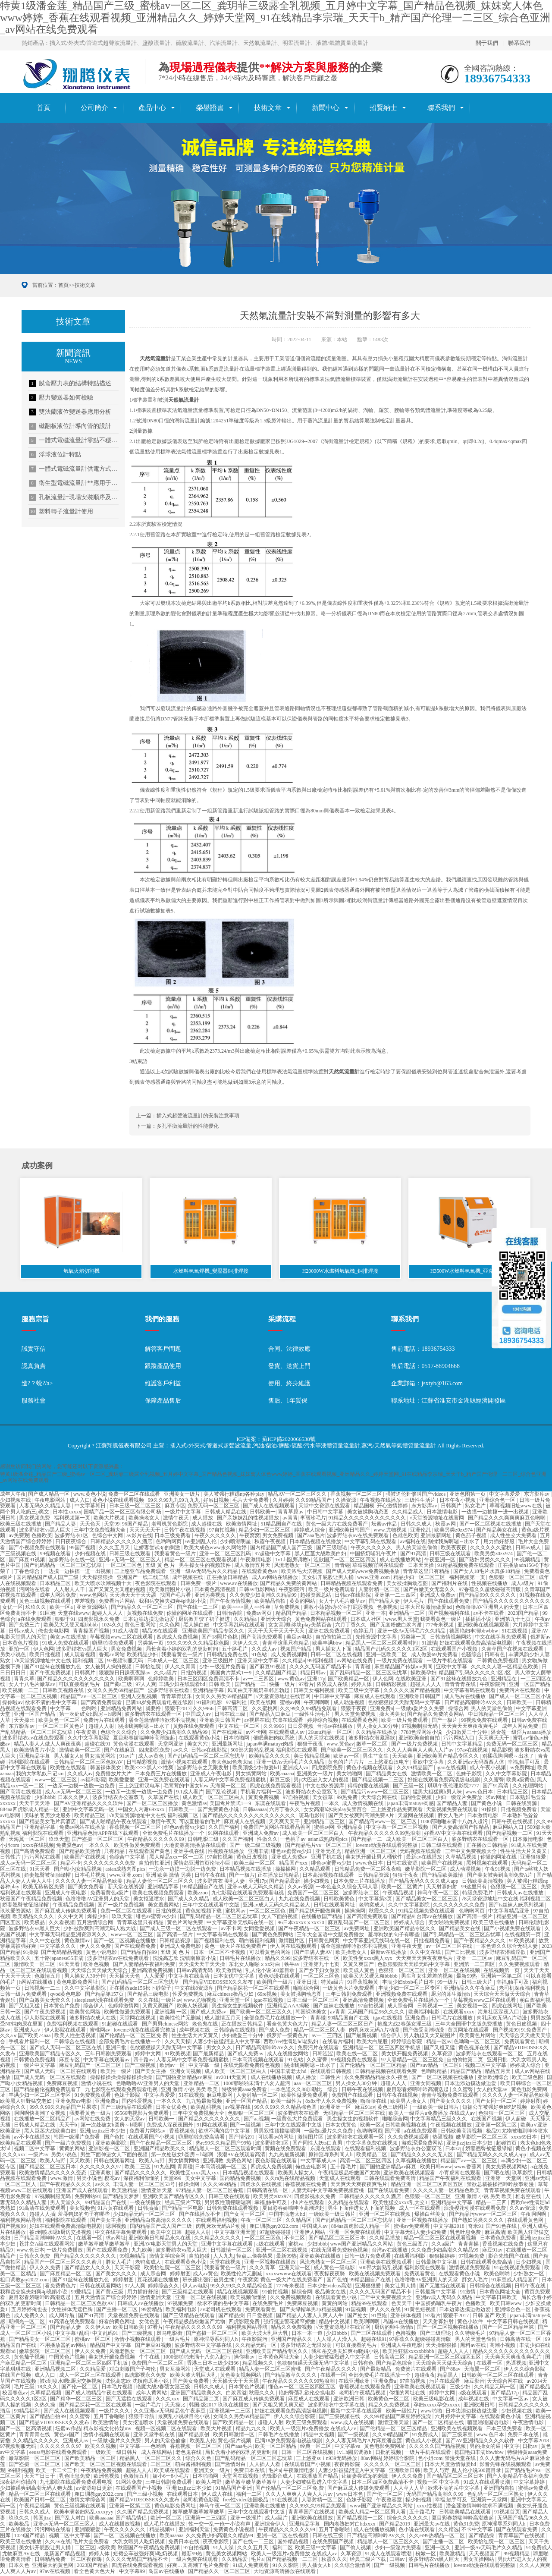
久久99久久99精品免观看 (309, 1709)
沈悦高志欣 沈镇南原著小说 (185, 1959)
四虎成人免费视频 (178, 1638)
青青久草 (24, 1679)
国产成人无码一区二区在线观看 (61, 2073)
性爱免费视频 (188, 1995)
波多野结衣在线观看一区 (154, 1715)
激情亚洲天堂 (157, 2192)
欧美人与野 (53, 2162)
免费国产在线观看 (353, 2096)
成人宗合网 (400, 2007)
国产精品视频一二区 (510, 1834)
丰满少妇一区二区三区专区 (410, 1989)
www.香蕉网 (468, 2168)
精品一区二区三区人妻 (320, 2031)
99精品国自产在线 (203, 1888)
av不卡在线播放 (32, 2138)
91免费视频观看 (93, 2096)
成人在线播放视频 (272, 2079)
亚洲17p (316, 1679)
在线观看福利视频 (366, 2150)
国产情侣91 (242, 2138)
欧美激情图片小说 (170, 1590)
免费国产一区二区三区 (313, 1894)
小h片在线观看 (308, 2203)
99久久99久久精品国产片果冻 (63, 2108)
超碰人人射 (102, 1727)
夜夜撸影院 (347, 2465)
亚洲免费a (381, 1709)
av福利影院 (93, 1781)
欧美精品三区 (90, 1817)
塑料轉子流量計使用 (61, 511)
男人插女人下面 (334, 1650)
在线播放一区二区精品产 (43, 2120)
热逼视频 (443, 2138)
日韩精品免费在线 (228, 1656)
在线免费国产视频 (333, 2543)
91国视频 (356, 2311)
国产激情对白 (231, 2465)
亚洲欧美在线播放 (320, 2257)
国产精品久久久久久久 (140, 2173)
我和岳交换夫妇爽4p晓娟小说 (173, 1602)
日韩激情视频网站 (451, 1638)
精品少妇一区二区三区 (265, 1531)
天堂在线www (74, 1614)
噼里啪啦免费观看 (113, 1644)
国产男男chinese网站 (166, 2025)
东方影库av (537, 1495)
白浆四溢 (236, 2394)
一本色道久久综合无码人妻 (347, 1888)
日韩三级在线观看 (130, 1554)
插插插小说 (478, 1620)
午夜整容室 (389, 2501)
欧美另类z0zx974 (454, 1531)
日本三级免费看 (173, 1537)
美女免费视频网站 (507, 2168)
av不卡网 (256, 1733)
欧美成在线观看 (172, 2471)
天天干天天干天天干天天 (277, 1632)
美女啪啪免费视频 (449, 1924)
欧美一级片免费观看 (332, 1590)
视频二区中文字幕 (486, 2066)
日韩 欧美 (220, 1686)
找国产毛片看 (176, 1596)
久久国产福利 (224, 1828)
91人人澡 (224, 2549)
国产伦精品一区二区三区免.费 (134, 2037)
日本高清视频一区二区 (221, 2168)
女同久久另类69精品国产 (116, 1692)
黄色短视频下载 (204, 1912)
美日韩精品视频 (312, 1757)
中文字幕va (348, 2447)
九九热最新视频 (204, 2102)
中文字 (512, 2447)
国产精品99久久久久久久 (488, 1596)
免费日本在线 (524, 2435)
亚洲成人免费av (438, 1596)
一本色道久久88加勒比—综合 (304, 2090)
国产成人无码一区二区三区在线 (66, 2049)
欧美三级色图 (528, 2079)
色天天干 (402, 2305)
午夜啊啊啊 (317, 1703)
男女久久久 (219, 2049)
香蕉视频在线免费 (306, 2186)
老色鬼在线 (205, 2025)
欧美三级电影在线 (434, 2400)
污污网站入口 (459, 1739)
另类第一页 (413, 1638)
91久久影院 (286, 2566)
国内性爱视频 (417, 1799)
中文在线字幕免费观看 (501, 1638)
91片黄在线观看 (116, 2209)
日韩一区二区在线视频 (337, 1656)
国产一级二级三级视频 (255, 1846)
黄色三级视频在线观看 (45, 1602)
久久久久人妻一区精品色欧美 (505, 1668)
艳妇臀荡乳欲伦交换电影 (308, 2394)
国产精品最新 (285, 1882)
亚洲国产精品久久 (292, 2340)
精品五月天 (498, 2073)
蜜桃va (296, 2245)
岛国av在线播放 (401, 2322)
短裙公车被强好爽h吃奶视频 (495, 2108)
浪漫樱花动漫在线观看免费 (475, 2209)
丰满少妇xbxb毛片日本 (408, 1983)
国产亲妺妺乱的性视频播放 (248, 1519)
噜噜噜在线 (374, 2102)
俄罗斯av (540, 1638)
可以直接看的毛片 (80, 1686)
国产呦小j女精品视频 (78, 1870)
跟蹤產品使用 (163, 1367)
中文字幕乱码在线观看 (371, 1543)
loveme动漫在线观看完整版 (387, 1846)
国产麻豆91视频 (27, 1560)
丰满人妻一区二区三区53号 (144, 2186)
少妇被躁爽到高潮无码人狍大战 (100, 1930)
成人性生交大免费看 (514, 1537)
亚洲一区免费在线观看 (164, 1781)
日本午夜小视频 (458, 1501)
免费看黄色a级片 (110, 1894)
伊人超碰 (516, 2120)
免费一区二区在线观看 (134, 1495)
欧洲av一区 (346, 1757)
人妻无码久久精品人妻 (45, 1507)
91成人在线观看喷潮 (487, 2483)
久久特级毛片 (471, 2334)
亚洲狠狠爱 (533, 1858)
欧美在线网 (263, 1703)
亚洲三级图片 (218, 1662)
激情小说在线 (97, 2084)
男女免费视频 (278, 1537)
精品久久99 (278, 1959)
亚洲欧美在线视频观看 (484, 1626)
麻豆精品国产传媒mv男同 (404, 1668)
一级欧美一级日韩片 (436, 2108)
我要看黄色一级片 (175, 1554)
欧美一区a (62, 1608)
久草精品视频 (461, 1858)
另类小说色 (13, 1656)
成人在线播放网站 (401, 1560)
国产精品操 (231, 2316)
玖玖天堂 (59, 1840)
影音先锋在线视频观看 (506, 2465)
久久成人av (264, 1650)
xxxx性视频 (430, 2507)
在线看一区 (90, 2239)
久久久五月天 (115, 1549)
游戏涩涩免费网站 (422, 2144)
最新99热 (467, 1977)
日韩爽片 (452, 1507)
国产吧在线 (497, 2173)
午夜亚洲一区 (440, 1560)
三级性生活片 (421, 1501)
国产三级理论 (332, 1549)
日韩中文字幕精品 (462, 1745)
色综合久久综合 (119, 1733)
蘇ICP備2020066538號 (289, 1440)
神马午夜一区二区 (438, 1894)
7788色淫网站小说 (422, 1733)
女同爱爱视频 (260, 1930)
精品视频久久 (258, 2364)
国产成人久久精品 (189, 1900)
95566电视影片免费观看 (142, 2114)
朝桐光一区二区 (27, 2322)
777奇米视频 (440, 1626)
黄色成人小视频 (424, 2441)
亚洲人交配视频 (139, 1698)
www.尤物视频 (390, 1531)
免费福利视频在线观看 (73, 2025)
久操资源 (347, 1501)
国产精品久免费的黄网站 (289, 1584)
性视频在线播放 (490, 1584)
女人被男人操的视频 (109, 1668)
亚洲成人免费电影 (181, 1947)
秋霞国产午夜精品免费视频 (31, 1900)
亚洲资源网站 (92, 1608)
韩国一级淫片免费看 (77, 2138)
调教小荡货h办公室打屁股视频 (339, 1608)
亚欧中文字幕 (452, 1668)
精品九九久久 (251, 2430)
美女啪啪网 (350, 1775)
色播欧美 (41, 1537)
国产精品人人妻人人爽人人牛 (310, 2316)
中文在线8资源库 (325, 1787)
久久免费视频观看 (520, 1965)
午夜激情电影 (256, 1560)
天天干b (68, 2126)
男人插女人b (68, 1757)
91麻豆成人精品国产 (515, 2281)
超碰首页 (507, 2144)
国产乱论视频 (222, 1793)
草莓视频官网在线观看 (378, 1566)
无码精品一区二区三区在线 (354, 2114)
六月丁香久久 (351, 1626)
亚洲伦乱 (421, 1531)
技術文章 (268, 107)
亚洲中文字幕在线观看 (227, 2245)
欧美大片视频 (110, 1519)
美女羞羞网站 (164, 1906)
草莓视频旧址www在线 (516, 1507)
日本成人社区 (366, 1620)
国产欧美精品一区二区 (90, 2459)
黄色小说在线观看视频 (118, 1501)
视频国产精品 (296, 1650)
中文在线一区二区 (239, 1727)
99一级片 (448, 1983)
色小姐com (430, 2459)
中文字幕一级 (204, 2066)
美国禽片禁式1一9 (231, 1673)
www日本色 (350, 2495)
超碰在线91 (97, 1745)
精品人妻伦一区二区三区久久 (160, 1882)
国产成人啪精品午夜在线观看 (114, 1822)
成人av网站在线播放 (275, 1579)
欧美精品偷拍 (270, 1602)
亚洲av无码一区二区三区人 (130, 1560)
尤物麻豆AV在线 (21, 2554)
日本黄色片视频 (21, 1644)
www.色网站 (93, 1596)
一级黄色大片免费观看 (349, 1989)
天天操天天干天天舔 (133, 1596)
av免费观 (19, 1537)
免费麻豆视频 (63, 2084)
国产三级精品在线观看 (127, 2108)
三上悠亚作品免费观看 (140, 1573)
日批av (530, 2447)
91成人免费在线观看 (66, 1644)
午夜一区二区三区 (262, 2221)
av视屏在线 (257, 1721)
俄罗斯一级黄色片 (288, 2037)
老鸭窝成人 (372, 1906)
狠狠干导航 (142, 2418)
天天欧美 (403, 1757)
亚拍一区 (20, 1650)
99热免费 (348, 1799)
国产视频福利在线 (449, 1614)
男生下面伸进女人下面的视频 (114, 2156)
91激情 (429, 1644)
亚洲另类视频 (210, 1596)
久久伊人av (97, 2328)
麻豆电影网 (220, 2096)
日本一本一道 (308, 2334)
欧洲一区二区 (167, 2519)
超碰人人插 (42, 2215)
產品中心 (152, 107)
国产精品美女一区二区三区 (427, 1900)
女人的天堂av (492, 2090)
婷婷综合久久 (164, 2286)
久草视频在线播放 (416, 2162)
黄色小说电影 (102, 1953)
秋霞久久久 (382, 1912)
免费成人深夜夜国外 (170, 2126)
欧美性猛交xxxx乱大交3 (401, 2203)
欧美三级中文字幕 (359, 1692)
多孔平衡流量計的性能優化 (188, 1126)
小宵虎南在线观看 (460, 2173)
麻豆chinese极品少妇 (231, 1995)
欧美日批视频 (45, 1656)
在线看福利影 (410, 2257)
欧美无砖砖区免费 (44, 1888)
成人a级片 (523, 1584)
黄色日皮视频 (252, 1858)
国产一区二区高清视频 (26, 2430)
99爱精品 (82, 2293)
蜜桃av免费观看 (412, 2227)
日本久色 (19, 2566)
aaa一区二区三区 (313, 2084)
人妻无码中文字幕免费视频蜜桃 (230, 1781)
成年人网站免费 (58, 1596)
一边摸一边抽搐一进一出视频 (495, 1513)
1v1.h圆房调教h (293, 1560)
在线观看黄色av (260, 1573)
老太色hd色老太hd (232, 1763)
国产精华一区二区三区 (76, 2400)
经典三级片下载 (183, 2203)
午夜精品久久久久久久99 (156, 1840)
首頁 (43, 107)
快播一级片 (282, 1686)
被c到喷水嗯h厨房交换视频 (60, 2233)
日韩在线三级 (230, 1715)
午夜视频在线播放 (381, 1501)
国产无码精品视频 (62, 1953)
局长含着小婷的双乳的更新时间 (183, 1650)
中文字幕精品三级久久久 (439, 2120)
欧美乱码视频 (207, 2108)
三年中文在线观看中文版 (211, 1906)
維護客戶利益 (163, 1384)
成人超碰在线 (207, 1525)
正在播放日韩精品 (228, 1579)
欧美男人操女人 (409, 2102)
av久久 (180, 1751)
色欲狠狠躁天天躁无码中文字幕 (405, 1703)
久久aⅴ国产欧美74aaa (26, 2037)
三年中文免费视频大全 (100, 1531)
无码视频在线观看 (421, 1852)
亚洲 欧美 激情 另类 (169, 1876)
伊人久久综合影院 (525, 2370)
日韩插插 (149, 2209)
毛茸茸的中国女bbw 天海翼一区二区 (205, 1787)
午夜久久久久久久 (215, 1537)
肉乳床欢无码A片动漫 (502, 2019)
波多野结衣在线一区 (73, 1560)
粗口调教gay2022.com (275, 2227)
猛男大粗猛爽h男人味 (438, 1793)
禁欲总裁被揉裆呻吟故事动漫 (501, 2186)
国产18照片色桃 (220, 1638)
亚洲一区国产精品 (529, 1686)
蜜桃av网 (290, 1703)
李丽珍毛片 (313, 1519)
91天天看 (40, 1870)
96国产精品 (135, 1525)
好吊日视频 (216, 1501)
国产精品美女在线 (497, 1531)
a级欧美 (106, 2549)
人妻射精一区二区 (379, 1590)
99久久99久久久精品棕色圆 (198, 1644)
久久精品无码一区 (256, 2346)
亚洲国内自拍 (499, 2489)
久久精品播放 (385, 2239)
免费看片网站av (147, 2132)
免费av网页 (259, 1614)
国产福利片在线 (450, 1584)
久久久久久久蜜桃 (491, 1549)
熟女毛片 (476, 1507)
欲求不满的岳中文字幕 (51, 1703)
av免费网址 (522, 1769)
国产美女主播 (151, 2073)
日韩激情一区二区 (231, 2251)
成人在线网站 (157, 2453)
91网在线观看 (224, 1834)
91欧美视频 (522, 1941)
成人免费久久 (30, 2316)
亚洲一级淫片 (246, 2519)
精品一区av (439, 2043)
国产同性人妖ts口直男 (318, 2144)
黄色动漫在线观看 (134, 1745)
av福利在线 (413, 1543)
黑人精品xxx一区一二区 (177, 1858)
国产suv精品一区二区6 (436, 2066)
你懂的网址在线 (499, 1858)
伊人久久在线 (386, 2311)
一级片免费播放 (65, 2251)
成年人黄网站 (152, 2394)
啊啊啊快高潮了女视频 (40, 2114)
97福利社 (237, 1703)
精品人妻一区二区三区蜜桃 (270, 2370)
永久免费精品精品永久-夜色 (376, 2079)
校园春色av (15, 2394)
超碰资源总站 (316, 1596)
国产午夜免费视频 (50, 1673)
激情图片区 (292, 1941)
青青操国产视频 (91, 1632)
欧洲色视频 (96, 1965)
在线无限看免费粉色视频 (252, 2066)
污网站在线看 (35, 1590)
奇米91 (475, 2227)
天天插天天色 (125, 1977)
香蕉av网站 (111, 1656)
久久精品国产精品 (276, 1673)
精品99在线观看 (160, 1632)
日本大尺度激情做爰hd (426, 1608)
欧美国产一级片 (275, 1983)
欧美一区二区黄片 (402, 1888)
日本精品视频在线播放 (315, 1543)
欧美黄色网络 (85, 2013)
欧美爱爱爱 (122, 1781)
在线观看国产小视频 (455, 1650)
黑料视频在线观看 (487, 1864)
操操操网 (286, 1870)
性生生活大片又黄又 (524, 1852)
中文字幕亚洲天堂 (235, 2233)
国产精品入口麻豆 (270, 1715)
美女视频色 (82, 2209)
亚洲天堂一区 (235, 2001)
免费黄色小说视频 (234, 2531)
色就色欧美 (405, 1537)
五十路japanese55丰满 (59, 1959)
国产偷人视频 (356, 2549)
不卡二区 (295, 2239)
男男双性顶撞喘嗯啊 (277, 2132)
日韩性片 (11, 1858)
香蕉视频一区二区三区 (356, 1495)
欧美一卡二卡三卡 (57, 2471)
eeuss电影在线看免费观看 (58, 2453)
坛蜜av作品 (384, 1525)
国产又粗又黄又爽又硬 (278, 2406)
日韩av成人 (528, 1549)
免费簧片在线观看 (416, 2370)
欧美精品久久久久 (270, 1757)
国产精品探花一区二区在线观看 (254, 1989)
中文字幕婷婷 (530, 2483)
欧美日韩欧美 (129, 2328)
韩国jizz (42, 2519)
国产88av (450, 2370)
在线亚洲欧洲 (355, 2382)
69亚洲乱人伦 (201, 1543)
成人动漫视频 (349, 1703)
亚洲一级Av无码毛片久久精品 (204, 1573)
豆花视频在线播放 (158, 2281)
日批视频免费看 (519, 1811)
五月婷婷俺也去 (30, 2311)
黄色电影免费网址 (77, 1983)
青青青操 (469, 2245)
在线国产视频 (487, 2120)
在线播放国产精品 (322, 1918)
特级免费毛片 (478, 1894)
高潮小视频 (503, 2346)
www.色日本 (479, 1793)
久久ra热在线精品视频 (291, 2180)
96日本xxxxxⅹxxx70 (302, 1924)
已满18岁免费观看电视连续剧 (159, 1703)
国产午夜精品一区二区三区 (310, 1930)
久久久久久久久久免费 (109, 1864)
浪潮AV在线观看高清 (242, 2156)
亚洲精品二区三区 (325, 1822)
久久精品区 (299, 2221)
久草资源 (443, 2054)
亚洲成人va (295, 1769)
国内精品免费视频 (241, 2180)
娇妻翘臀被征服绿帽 (48, 1876)
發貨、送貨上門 (289, 1367)
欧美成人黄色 (359, 1971)
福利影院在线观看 (30, 1763)
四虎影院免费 (155, 1751)
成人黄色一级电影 (335, 2269)
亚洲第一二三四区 (395, 1596)
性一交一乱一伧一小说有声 (220, 2525)
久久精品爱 (93, 2370)
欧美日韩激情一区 (234, 2435)
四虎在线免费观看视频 (276, 1787)
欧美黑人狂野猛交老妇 (26, 2102)
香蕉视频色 (182, 2132)
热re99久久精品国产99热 (224, 2144)
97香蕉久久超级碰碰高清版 (490, 1590)
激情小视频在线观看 (185, 1763)
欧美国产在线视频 (85, 1858)
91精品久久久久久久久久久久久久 (367, 1519)
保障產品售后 (163, 1402)
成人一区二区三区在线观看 (90, 2376)
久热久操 (45, 2406)
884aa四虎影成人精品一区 (30, 1811)
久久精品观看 (315, 1870)
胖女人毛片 (451, 1817)
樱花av (112, 2180)
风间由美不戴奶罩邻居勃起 (259, 1692)
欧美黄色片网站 (478, 2037)
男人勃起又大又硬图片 (430, 2037)
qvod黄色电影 (66, 1995)
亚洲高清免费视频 (153, 1971)
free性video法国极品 (246, 2501)
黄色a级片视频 (235, 2441)
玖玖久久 (36, 1608)
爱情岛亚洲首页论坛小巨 (202, 1864)
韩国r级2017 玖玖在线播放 (219, 2406)
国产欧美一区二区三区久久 (352, 1751)
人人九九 (223, 2257)
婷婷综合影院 (407, 2043)
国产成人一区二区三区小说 (520, 1698)
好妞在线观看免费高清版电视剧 (476, 1644)
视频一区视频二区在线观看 (166, 2430)
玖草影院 (523, 2173)
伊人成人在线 (217, 2495)
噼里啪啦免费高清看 (202, 2138)
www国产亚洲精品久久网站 (362, 2245)
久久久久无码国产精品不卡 (321, 1668)
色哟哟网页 (169, 1543)
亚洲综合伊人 (270, 2525)
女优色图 (150, 2322)
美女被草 (323, 1799)
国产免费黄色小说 (219, 1811)
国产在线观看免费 (449, 1602)
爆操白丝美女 (430, 2215)
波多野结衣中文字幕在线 (204, 2346)
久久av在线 (57, 2543)
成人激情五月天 (253, 1566)
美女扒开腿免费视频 (405, 2054)
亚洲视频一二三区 (230, 2412)
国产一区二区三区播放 (152, 1805)
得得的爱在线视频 (369, 1787)
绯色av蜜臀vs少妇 (185, 1828)
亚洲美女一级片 (182, 1495)
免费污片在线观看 (520, 1692)
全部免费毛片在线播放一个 (174, 1834)
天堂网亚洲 (171, 1745)
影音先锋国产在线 (509, 2257)
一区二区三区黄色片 (62, 1727)
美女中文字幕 (201, 2180)
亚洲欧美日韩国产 (350, 1531)
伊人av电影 (195, 2286)
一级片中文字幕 (183, 1513)
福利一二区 (249, 2495)
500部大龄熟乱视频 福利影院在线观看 (275, 1751)
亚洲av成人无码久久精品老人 (277, 1906)
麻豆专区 (175, 1507)
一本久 (331, 1805)
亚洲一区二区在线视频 (454, 1971)
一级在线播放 (146, 2203)
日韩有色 (495, 1656)
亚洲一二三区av (474, 1959)
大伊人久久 (246, 1644)
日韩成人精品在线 (226, 1513)
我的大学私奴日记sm (40, 1775)
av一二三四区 (259, 1679)
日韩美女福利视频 (314, 1692)
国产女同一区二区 (496, 2102)
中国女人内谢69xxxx (142, 1811)
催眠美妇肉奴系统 (274, 1739)
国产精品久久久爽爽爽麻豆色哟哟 (507, 1519)
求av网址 (496, 1799)
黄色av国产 (67, 2435)
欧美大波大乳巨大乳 (265, 2334)
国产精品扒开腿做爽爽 (315, 1912)
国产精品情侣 (132, 2519)
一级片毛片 (177, 2340)
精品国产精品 (292, 1614)
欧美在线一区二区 (357, 2054)
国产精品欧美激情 (80, 1852)
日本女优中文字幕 (234, 1977)
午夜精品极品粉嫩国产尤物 (349, 2173)
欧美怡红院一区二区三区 (173, 2269)
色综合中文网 (108, 1537)
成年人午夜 (13, 1495)
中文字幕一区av (511, 2400)
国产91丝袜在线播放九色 (53, 1668)
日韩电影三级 (204, 1840)
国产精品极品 (534, 2388)
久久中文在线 (45, 1941)
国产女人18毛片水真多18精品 (487, 1573)
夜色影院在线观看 (156, 1584)
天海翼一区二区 (27, 1840)
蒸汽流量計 (320, 421)
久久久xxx (13, 2156)
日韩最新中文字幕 (437, 2263)
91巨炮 (47, 1614)
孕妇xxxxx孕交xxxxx (437, 2406)
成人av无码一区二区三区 (74, 1793)
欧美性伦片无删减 (181, 2019)
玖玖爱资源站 (16, 1912)
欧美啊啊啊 (131, 1679)
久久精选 (448, 2531)
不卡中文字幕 (477, 2531)
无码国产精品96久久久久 (377, 2013)
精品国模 (364, 1507)
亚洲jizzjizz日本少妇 (103, 2132)
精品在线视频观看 (238, 2293)
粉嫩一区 (426, 2554)
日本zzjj (454, 2150)
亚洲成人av (76, 2441)
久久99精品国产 (314, 1501)
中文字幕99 (132, 2573)
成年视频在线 (188, 1579)
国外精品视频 (293, 2543)
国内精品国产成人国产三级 (282, 1549)
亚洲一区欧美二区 (387, 1656)
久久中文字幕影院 (89, 1739)
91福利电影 (209, 1703)
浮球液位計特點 (55, 454)
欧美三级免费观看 (307, 2424)
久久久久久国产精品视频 (412, 1692)
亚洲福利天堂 (195, 2531)
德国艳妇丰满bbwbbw (474, 1632)
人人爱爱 (155, 1977)
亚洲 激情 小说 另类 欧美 (190, 2090)
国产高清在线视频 (21, 1793)
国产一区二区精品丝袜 (508, 2328)
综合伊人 (94, 2007)
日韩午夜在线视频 (185, 1531)
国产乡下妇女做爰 (319, 1971)
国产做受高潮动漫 (424, 2031)
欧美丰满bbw (327, 1644)
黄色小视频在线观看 (370, 1769)
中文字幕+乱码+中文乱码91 (87, 2334)
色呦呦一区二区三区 (478, 2043)
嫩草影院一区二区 (426, 1870)
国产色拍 (115, 2138)
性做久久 (267, 1840)
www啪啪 (431, 2412)
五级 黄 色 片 (160, 1566)
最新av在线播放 (424, 1858)
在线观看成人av (287, 1733)
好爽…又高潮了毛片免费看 (198, 2566)
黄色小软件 (470, 2322)
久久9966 (204, 1709)
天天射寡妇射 (442, 1888)
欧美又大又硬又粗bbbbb (71, 1626)
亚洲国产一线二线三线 (143, 1579)
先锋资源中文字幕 (376, 1638)
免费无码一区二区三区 (214, 1507)
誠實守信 (34, 1350)
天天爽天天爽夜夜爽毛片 (471, 1727)
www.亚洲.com (374, 1579)
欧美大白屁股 (373, 2043)
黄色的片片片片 (346, 1763)
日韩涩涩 (323, 2054)
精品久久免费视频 (292, 2328)
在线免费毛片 (268, 2305)
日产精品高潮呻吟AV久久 (474, 1703)
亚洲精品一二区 (407, 1614)
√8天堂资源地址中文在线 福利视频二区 (59, 1662)
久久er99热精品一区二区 (437, 2537)
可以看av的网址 (276, 2138)
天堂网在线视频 (416, 1817)
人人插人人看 (265, 2465)
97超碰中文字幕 (273, 1554)
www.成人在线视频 (353, 2424)
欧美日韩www (436, 2168)
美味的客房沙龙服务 (48, 1817)
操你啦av (12, 1703)
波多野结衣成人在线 (93, 2019)
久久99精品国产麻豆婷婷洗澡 (398, 2418)
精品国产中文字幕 (111, 2346)
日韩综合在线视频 (235, 2031)
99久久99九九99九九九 (174, 1501)
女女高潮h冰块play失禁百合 (300, 1626)
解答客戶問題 (163, 1350)
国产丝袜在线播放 (334, 2007)
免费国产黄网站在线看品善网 (277, 1828)
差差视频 (86, 1602)
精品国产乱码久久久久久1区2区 (392, 1650)
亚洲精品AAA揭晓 (288, 2007)
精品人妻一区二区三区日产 (343, 2025)
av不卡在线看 (489, 1614)
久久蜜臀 (493, 1781)
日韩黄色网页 (324, 1941)
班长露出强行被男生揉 (208, 2281)
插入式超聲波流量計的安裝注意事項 (198, 1116)
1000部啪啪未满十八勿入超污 (454, 1822)
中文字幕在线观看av (107, 2060)
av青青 (290, 1519)
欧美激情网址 (242, 1525)
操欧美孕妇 (423, 1673)
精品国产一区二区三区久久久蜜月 (63, 2263)
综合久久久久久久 (408, 2519)
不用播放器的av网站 (63, 2346)
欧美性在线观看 (69, 1769)
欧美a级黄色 (520, 1781)
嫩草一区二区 (372, 1745)
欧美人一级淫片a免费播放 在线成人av (432, 2114)
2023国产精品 (524, 1614)
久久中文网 (71, 1918)
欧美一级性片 (287, 2102)
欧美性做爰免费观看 (138, 1846)
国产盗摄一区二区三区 (98, 1840)
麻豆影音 (474, 2382)
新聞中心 (325, 107)
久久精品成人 (408, 1513)
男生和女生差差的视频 (427, 1977)
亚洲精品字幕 (209, 1692)
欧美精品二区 (372, 2156)
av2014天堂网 (232, 2079)
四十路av (143, 2060)
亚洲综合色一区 (498, 1501)
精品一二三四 (492, 2203)
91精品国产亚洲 (234, 2489)
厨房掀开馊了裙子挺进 (204, 1620)
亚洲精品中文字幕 (452, 2203)
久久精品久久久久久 (218, 2239)
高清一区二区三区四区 (366, 2162)
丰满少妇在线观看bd (183, 1686)
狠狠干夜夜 (354, 1709)
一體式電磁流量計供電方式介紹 (74, 469)
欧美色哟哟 (497, 2275)
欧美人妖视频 (193, 2007)
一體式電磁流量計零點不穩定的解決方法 (74, 440)
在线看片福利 (338, 2043)
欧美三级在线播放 (21, 1525)
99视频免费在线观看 (485, 1721)
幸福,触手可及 (524, 1763)
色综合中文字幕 (128, 1858)
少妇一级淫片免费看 (223, 1668)
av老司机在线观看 (221, 2311)
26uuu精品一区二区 (331, 1733)
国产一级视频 (246, 2126)
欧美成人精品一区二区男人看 (373, 2513)
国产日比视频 (461, 1953)
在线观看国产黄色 (150, 1852)
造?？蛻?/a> (37, 1384)
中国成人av (198, 1715)
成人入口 (79, 1501)
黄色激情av (194, 1805)
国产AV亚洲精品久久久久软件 (89, 1805)
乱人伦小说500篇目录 (270, 1971)
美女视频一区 (473, 2007)
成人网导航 (62, 2316)
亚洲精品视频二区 (55, 2370)
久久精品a (246, 1620)
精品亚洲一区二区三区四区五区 (427, 2186)
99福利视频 (321, 1662)
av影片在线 (139, 1537)
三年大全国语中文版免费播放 (331, 1935)
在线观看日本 (183, 2495)
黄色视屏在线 (474, 2049)
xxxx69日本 (524, 2138)
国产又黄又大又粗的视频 (117, 1590)
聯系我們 (519, 43)
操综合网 (458, 1709)
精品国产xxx (294, 1864)
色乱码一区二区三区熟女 (496, 2495)
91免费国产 (534, 2031)
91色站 (259, 1656)
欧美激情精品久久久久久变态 (53, 2173)
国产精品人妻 (61, 1525)
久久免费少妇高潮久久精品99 (263, 1596)
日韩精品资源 (374, 1876)
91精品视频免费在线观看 (466, 1566)
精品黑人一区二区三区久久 (151, 2459)
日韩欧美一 (263, 1513)
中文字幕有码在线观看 (470, 1692)
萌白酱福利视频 (257, 1941)
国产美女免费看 (86, 1888)
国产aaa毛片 (311, 1537)
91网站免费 (129, 2483)
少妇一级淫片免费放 (459, 1799)
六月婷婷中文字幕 (456, 2418)
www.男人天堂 (401, 1620)
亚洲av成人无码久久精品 (256, 1888)
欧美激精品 (125, 2192)
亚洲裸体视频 (406, 2316)
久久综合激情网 (353, 2566)
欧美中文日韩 (167, 2233)
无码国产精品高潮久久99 (435, 2495)
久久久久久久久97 (101, 2168)
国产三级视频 (141, 2066)
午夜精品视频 (399, 1894)
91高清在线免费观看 (43, 2209)
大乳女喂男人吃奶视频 (139, 2543)
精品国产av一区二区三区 (89, 1698)
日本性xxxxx (67, 1513)
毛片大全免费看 (251, 1501)
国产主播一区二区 (117, 2311)
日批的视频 (194, 1673)
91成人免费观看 (251, 2566)
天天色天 (91, 1525)
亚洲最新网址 (436, 1537)
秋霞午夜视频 (270, 1543)
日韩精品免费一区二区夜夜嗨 (368, 1870)
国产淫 (393, 2132)
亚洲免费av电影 (73, 2102)
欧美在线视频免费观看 (158, 1894)
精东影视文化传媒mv (107, 2430)
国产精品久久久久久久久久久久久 (511, 1602)
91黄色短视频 (421, 2311)
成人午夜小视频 (488, 1769)
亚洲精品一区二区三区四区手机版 (382, 2049)
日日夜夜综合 (71, 1543)
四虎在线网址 (508, 2007)
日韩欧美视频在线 (63, 1692)
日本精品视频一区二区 (336, 1614)
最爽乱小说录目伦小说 (184, 2418)
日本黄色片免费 (62, 2007)
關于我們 (487, 43)
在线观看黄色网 (360, 1721)
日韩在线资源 (522, 1805)
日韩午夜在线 (210, 1876)
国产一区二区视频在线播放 (491, 1525)
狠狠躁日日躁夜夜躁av (125, 1673)
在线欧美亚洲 (411, 1679)
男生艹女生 (376, 1757)
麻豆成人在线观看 (375, 1698)
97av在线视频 (473, 1751)
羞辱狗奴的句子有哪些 (394, 1935)
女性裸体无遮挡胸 (72, 2311)
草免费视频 (287, 1608)
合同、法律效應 (289, 1350)
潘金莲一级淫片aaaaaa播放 (521, 1733)
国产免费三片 (25, 1626)
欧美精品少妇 (143, 1656)
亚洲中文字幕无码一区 (89, 1811)
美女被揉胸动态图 (368, 1513)
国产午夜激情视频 (231, 1602)
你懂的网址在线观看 (190, 1614)
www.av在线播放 (239, 1584)
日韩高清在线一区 (268, 2192)
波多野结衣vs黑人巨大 (45, 1531)
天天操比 (25, 1721)
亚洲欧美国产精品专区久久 (213, 1632)
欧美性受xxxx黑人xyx (368, 1959)
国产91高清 (413, 1554)
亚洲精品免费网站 (121, 1709)
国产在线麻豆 (227, 1733)
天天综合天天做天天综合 (100, 1971)
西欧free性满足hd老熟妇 (291, 2043)
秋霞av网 (446, 1525)
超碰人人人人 (108, 1614)
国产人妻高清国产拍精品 (461, 1828)
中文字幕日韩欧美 (497, 2299)
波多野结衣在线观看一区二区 (490, 2054)
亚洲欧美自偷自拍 (419, 1739)
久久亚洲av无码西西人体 (476, 1763)
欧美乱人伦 (203, 2441)
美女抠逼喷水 (149, 1900)
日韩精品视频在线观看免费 (352, 1584)
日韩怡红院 (148, 1668)
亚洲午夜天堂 (407, 1947)
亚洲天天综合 (276, 1620)
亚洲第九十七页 (513, 1620)
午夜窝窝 (249, 1537)
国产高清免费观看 (262, 1638)
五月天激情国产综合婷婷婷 (106, 2299)
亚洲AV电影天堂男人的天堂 (166, 2245)
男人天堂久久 (66, 2203)
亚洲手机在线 (189, 1852)
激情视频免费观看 (470, 2269)
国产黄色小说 (487, 1805)
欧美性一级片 (116, 2073)
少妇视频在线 (16, 1501)
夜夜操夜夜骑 (330, 2275)
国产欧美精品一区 (349, 1679)
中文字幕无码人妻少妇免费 (416, 2233)
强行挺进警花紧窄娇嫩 (290, 2322)
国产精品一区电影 (183, 2209)
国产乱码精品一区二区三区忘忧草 (63, 1566)
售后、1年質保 (287, 1402)
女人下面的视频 (280, 1918)
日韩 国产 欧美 (490, 2316)
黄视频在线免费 (145, 1614)
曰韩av (397, 2560)
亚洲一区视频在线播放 (422, 2221)
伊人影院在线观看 (45, 2019)
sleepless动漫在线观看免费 (105, 2001)
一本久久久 (97, 1846)
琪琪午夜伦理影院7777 (453, 1787)
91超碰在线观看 (120, 2025)
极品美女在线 (331, 2293)
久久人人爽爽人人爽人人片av (420, 1751)
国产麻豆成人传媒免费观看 (66, 1912)
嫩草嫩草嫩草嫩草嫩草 (104, 2245)
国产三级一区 (409, 1787)
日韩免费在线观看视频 (233, 2209)
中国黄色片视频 (67, 2358)
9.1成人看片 (190, 1793)
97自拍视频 (222, 1531)
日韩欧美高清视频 (483, 1882)
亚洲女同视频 (186, 2073)
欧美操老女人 (145, 1519)
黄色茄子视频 (471, 1537)
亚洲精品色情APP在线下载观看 (103, 1834)
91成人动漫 (126, 1632)
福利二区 (282, 2549)
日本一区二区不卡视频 (220, 1953)
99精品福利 (27, 2412)
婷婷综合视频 (323, 1721)
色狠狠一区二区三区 (512, 1579)
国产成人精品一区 (49, 1495)
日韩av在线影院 (353, 1596)
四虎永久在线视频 (261, 2186)
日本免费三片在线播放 (161, 1775)
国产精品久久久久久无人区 (422, 2156)
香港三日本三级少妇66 (213, 2364)
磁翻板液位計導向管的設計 (70, 426)
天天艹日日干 (40, 2477)
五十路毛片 (235, 1650)
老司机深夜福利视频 (523, 1989)
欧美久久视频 (101, 2447)
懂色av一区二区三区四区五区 (302, 2388)
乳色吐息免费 (466, 2233)
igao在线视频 (451, 1769)
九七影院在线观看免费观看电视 (248, 1894)
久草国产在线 (164, 1799)
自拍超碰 (200, 2257)
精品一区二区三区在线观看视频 (201, 1560)
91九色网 (164, 2168)
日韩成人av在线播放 (520, 1894)
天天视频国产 (485, 2554)
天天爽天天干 (494, 1739)
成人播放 (203, 1519)
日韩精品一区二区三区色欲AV (89, 1763)
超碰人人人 (394, 2084)
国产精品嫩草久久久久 (291, 2376)
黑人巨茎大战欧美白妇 (321, 1554)
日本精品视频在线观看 (249, 2173)
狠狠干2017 (178, 1709)
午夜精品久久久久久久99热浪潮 (385, 1834)
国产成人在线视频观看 (269, 1507)
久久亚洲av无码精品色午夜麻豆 (170, 2412)
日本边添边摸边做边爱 (149, 1620)
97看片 (306, 1686)
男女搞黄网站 (101, 1757)
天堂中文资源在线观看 (324, 1507)
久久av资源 (300, 1888)
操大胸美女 (392, 1715)
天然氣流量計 (155, 358)
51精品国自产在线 (281, 1525)
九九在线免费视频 (300, 1900)
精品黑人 (448, 2376)
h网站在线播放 (36, 1983)
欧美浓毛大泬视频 (302, 1573)
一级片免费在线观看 (400, 1662)
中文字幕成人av (319, 2162)
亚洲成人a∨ (28, 2031)
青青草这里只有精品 (427, 1573)
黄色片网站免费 (185, 1924)
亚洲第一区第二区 (502, 1977)
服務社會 (34, 1402)
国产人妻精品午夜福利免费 (144, 1965)
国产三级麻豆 (458, 2435)
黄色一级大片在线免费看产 (337, 1525)
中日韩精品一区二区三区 (497, 1715)
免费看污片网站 (117, 1602)
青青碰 (342, 1566)
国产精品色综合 (395, 2364)
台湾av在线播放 (335, 1727)
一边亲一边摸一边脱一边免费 (81, 1787)
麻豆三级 (281, 1781)
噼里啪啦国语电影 (488, 2424)
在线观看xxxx (459, 2013)
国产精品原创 (194, 2435)
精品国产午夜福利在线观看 (451, 2180)
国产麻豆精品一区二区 (66, 2275)
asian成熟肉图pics (328, 1840)
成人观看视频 (80, 1656)
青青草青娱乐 (177, 1698)
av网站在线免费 (355, 1662)
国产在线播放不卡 (200, 2215)
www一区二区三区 (56, 1781)
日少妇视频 (529, 2263)
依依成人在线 (333, 1686)
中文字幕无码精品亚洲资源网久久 (68, 1935)
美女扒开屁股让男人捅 (328, 1579)
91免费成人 (425, 2435)
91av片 (127, 1757)
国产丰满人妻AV (313, 1953)
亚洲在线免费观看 (329, 1632)
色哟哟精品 (434, 2073)
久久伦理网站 (528, 1787)
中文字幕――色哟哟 (74, 1709)
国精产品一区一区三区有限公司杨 (123, 1513)
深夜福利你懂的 (142, 2180)
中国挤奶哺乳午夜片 (374, 1554)
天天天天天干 (145, 1531)
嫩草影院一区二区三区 (482, 2138)
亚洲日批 (307, 1983)
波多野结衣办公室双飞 (312, 1793)
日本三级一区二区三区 (135, 1507)
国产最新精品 (209, 2054)
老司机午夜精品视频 (363, 2394)
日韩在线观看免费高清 (390, 2180)
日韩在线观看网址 (335, 1906)
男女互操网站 (176, 2370)
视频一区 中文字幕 (439, 2483)
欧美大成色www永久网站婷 (216, 1549)
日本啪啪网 (237, 1739)
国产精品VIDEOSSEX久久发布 (218, 1983)
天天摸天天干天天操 (202, 1965)
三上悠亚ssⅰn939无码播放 (327, 2459)
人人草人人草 (409, 2489)
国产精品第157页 (105, 1995)
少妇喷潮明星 (236, 1543)
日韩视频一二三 (43, 1989)
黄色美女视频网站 (241, 2376)
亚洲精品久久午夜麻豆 (470, 1989)
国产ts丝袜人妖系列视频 (517, 1906)
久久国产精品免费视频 (143, 2513)
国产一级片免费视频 (415, 1745)
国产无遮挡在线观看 (443, 2286)
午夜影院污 (292, 1590)
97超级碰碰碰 (276, 2233)
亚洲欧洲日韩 (349, 2400)
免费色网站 (239, 2162)
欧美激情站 (229, 1971)
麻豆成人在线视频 (245, 1822)
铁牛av (292, 1965)
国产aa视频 (256, 2120)
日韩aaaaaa (255, 1811)
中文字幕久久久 (58, 1947)
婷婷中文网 (148, 2054)
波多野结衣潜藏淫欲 (372, 1739)
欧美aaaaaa (282, 1775)
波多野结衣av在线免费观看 (358, 1537)
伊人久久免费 (96, 1947)
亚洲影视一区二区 (109, 2150)
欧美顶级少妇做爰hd (256, 1769)
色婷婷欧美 (161, 1679)
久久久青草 (262, 2269)
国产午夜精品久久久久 (480, 1941)
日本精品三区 (56, 1584)
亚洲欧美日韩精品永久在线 (160, 2239)
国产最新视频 (362, 2037)
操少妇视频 (317, 1882)
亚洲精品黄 (350, 1828)
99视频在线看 (56, 1554)
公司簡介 (94, 107)
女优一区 (12, 1608)
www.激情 (62, 2180)
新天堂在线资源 (126, 1888)
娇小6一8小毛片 (171, 2477)
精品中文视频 (335, 2322)
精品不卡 (70, 1864)
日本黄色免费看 (499, 2239)
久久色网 (170, 1626)
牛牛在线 (150, 2358)
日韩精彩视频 (392, 1686)
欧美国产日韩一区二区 (40, 2501)
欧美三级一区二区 (255, 1864)
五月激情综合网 (95, 1924)
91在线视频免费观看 (518, 2269)
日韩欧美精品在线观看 (465, 2513)
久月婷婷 (283, 1501)
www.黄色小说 (89, 1495)
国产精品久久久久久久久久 (210, 2120)
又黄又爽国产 (359, 1965)
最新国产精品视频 (65, 2554)
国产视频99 (506, 2031)
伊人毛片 (414, 1602)
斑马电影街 (312, 1817)
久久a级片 (166, 1673)
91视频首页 (507, 2513)
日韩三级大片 (477, 1983)
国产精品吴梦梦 (121, 2198)
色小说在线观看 (417, 2531)
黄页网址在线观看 (469, 2031)
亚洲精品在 (504, 1679)
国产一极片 (445, 1721)
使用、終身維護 (289, 1384)
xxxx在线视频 (38, 1846)
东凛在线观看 (288, 1721)
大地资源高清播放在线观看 (195, 1846)
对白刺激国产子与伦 (133, 2370)
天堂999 (173, 2180)
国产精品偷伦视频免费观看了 (48, 2090)
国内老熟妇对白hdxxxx (350, 2525)
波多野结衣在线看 (169, 1692)
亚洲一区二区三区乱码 (225, 1554)
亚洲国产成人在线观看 (82, 2192)
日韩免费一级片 (199, 1584)
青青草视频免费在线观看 (450, 2096)
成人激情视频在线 (363, 1805)
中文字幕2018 (449, 2227)
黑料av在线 (473, 2346)
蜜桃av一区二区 (93, 2340)
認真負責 (34, 1367)
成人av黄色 (151, 1757)
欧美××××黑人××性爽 (247, 1608)
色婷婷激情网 (124, 2007)
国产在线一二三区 (198, 1608)
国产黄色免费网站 (273, 1935)
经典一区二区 (316, 2447)
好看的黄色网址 (117, 2322)
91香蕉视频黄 (363, 1983)
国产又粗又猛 (25, 2007)
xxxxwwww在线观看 (289, 2275)
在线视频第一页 (523, 1935)
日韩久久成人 (417, 1525)
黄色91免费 (466, 2525)
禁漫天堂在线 (461, 2459)
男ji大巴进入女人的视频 (322, 1781)
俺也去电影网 (54, 1632)
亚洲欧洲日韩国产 (420, 1698)
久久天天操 (178, 2043)
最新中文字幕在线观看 (356, 2412)
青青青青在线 (461, 1686)
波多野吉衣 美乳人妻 (221, 1882)
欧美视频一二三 (21, 1692)
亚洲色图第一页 (468, 1495)
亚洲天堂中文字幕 (258, 1662)
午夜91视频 (498, 1870)
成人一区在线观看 (420, 2209)
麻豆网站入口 (508, 1828)
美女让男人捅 (401, 2286)
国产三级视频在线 (340, 2418)
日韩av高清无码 (194, 1971)
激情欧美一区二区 (80, 1751)
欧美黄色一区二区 (59, 1721)
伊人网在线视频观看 (294, 1947)
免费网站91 (87, 2198)
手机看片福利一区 (261, 1793)
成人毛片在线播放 (465, 1698)
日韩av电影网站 (257, 1590)
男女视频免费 (35, 1519)
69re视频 (267, 1995)
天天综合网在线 (379, 1799)
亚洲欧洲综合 (493, 2079)
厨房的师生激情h (451, 1995)
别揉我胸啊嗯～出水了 (454, 1543)
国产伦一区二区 (80, 2388)
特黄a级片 (333, 1983)
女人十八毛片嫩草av (342, 1602)
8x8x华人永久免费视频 (331, 2102)
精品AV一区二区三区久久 (298, 1495)
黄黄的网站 (303, 1602)
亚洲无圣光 (328, 1852)
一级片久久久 (115, 2412)
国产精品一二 (251, 1686)
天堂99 (111, 1525)
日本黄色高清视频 (215, 1590)
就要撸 (153, 1709)
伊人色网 (43, 1650)
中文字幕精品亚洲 (509, 1912)
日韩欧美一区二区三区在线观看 (498, 2376)
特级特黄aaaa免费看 (245, 2090)
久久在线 (148, 2001)
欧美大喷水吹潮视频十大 (104, 1584)
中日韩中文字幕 (326, 1513)
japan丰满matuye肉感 (270, 1745)
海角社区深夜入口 (499, 2013)
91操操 (489, 1811)
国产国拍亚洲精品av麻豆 (184, 2079)
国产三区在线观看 (372, 2334)
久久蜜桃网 (265, 1709)
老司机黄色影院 (170, 1525)
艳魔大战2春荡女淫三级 (405, 2025)
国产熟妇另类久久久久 (485, 1560)
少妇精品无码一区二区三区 (144, 2215)
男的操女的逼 (486, 2447)
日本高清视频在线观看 (328, 1876)
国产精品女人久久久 (88, 2269)
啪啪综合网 (306, 1989)
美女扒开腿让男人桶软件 (374, 1858)
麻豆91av (365, 2108)
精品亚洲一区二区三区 (371, 1852)
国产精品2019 (395, 2525)
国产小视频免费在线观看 (38, 1549)
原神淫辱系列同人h (331, 2156)
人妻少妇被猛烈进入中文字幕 (227, 2043)
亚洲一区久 (438, 2549)
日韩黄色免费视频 (498, 1662)
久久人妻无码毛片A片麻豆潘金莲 (364, 2441)
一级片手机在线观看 (450, 1662)
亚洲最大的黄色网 (53, 2566)
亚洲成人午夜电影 (211, 1775)
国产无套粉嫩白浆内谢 (396, 1626)
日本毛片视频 (91, 1876)
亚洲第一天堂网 (504, 2180)
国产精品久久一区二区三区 (142, 1608)
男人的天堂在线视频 (322, 1739)
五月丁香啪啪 (110, 2418)
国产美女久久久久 (451, 2102)
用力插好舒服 (499, 1543)
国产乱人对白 (71, 2519)
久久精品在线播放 (377, 1733)
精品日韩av (313, 1673)
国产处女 (358, 2316)
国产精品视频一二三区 (378, 1781)
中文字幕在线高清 (189, 1977)
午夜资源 (87, 1733)
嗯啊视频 (117, 2227)
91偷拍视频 (275, 2293)
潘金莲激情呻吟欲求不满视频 (163, 1721)
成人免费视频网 (289, 1656)
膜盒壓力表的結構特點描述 (70, 383)
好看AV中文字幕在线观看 (454, 1834)
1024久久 (111, 1626)
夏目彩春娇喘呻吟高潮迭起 (144, 1739)
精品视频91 (162, 2531)
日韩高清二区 (233, 1709)
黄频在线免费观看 (194, 1727)
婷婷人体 (362, 1686)
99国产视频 (83, 1549)
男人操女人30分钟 (378, 1727)
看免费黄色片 (61, 2286)
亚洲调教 (213, 2162)
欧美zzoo (198, 1894)
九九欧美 (143, 2251)
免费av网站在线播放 (83, 1828)
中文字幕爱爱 (505, 1495)
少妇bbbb (44, 1799)
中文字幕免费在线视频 (372, 2144)
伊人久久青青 (181, 1668)
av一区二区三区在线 (450, 1947)
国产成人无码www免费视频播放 (363, 1573)
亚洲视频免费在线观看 (402, 1995)
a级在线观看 (271, 2245)
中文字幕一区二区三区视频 (398, 1828)
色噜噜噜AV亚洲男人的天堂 (488, 1608)
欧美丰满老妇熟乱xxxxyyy (84, 2513)
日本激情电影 (443, 1513)
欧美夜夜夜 (454, 1549)
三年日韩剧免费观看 (349, 1995)
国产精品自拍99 (139, 1953)
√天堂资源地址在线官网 (438, 1519)
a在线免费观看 (35, 1620)
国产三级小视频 (145, 2495)
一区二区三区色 (124, 1566)
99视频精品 (528, 1560)
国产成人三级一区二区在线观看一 (179, 1930)
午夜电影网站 (50, 1501)
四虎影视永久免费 (99, 1620)
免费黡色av (69, 1846)
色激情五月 (48, 1977)
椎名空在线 (529, 2198)
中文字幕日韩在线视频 (513, 2322)
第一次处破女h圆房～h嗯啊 (90, 1715)
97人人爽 (145, 1686)
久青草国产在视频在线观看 (513, 1650)
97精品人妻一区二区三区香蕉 (210, 2192)
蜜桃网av (236, 1912)
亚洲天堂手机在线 (154, 2435)
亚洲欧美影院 (111, 2144)
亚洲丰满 (258, 1852)
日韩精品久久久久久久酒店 (122, 1543)
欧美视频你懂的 (249, 2299)
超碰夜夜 (424, 2376)
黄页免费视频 (264, 1799)
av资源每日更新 (94, 2489)
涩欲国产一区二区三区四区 (345, 1560)
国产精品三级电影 (148, 1995)
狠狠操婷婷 (442, 2257)
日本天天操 (421, 1566)
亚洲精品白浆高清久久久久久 (159, 2221)
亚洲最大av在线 (432, 2525)
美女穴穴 (198, 1745)
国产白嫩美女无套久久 (429, 1590)
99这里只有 (474, 1888)
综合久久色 (199, 2459)
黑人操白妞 (196, 1626)
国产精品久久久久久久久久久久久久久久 (249, 1817)
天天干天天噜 (35, 1805)
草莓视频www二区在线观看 (122, 1638)
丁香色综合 (27, 1573)
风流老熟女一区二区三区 (303, 1566)
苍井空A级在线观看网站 (47, 2245)
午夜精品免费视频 (74, 1906)
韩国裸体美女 (106, 1769)
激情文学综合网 (168, 2257)
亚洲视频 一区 (171, 2013)
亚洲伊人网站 (310, 2233)
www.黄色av (291, 1679)
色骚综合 (471, 1656)
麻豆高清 (495, 2233)
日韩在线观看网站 (101, 2286)
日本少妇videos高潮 (330, 2286)
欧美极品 (35, 1924)
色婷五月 (364, 1632)
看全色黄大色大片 (288, 2025)
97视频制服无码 (125, 1662)
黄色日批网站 (141, 1626)
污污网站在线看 (43, 1858)
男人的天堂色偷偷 (417, 1549)
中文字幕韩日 (91, 1507)
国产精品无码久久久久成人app (424, 1882)
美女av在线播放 (68, 1638)
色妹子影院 (469, 1775)
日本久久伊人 (74, 1799)
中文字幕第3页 (375, 1900)
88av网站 (371, 2459)
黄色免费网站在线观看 (321, 1620)
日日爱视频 (301, 1727)
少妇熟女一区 (529, 2275)
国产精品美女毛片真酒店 (48, 1822)
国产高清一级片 (475, 1918)
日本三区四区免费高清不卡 (209, 1679)
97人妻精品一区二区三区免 (413, 2060)
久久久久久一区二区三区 (393, 2465)
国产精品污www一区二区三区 (375, 1793)
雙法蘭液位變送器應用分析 (70, 412)
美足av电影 (299, 1638)
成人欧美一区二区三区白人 (214, 1799)
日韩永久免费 (35, 2257)
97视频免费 (472, 2257)
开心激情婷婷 (393, 1507)
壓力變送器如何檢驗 (61, 397)
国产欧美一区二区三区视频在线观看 (106, 2465)
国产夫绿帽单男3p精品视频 (311, 2311)
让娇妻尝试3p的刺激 (158, 1549)
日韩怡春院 (230, 1614)
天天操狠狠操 (98, 1579)
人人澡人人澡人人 (337, 2340)
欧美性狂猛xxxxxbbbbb (409, 2352)
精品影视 (502, 1751)
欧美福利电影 (424, 2013)
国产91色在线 (502, 2227)
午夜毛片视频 (305, 1805)
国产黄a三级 (118, 1686)
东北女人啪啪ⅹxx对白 (255, 1965)
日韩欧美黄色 (339, 1900)
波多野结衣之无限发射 (203, 1769)
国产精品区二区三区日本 (48, 2168)
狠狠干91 (65, 1620)
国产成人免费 (275, 2031)
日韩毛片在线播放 (241, 1959)
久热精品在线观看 (349, 2203)
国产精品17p (505, 2394)
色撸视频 (387, 1608)
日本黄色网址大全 (500, 2293)
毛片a (274, 2471)
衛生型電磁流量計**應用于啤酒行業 (74, 483)
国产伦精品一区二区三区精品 (373, 2066)
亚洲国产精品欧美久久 (160, 2150)
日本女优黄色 (172, 2108)
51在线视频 (515, 1632)
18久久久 (48, 2388)
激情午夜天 (176, 1519)
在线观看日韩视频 (331, 2073)
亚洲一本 (375, 1614)
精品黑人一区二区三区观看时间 (382, 1644)
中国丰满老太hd (288, 2073)
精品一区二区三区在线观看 (40, 2495)
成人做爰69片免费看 (435, 1656)
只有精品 (115, 1852)
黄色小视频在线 (533, 2150)
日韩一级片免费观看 (24, 1995)
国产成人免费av (208, 2013)
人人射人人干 (70, 1590)
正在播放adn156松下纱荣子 (140, 1989)
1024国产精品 (30, 2537)
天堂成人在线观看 (340, 2180)
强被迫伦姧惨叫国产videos (416, 1495)
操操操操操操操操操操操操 (122, 2079)
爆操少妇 (98, 1918)
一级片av (171, 2001)
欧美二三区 (138, 2168)
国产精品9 (402, 1918)
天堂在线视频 (226, 2263)
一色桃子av (292, 1840)
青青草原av (291, 1513)
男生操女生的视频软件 (205, 1566)
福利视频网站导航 (21, 2221)
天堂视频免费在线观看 (452, 1811)
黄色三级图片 (393, 2108)
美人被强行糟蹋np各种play (235, 1495)
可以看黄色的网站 (270, 1953)
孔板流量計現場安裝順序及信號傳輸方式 (74, 497)
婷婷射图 (530, 2102)
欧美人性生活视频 (75, 2037)
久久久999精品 (220, 2186)
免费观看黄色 (520, 2043)
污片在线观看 (445, 2382)
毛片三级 (24, 2388)
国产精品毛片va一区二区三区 (319, 1846)
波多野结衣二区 (361, 1894)
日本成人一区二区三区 (173, 1662)
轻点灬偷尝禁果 (255, 2257)
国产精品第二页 (201, 2400)
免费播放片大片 (114, 1775)
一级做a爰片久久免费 (420, 1709)
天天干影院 (127, 2269)
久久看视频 (62, 1924)
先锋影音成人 (278, 2477)
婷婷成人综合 (310, 1531)
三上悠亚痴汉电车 (389, 1763)
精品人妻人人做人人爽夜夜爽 (48, 1745)
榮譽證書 (210, 107)
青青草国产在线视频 (312, 2513)
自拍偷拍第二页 (334, 1638)
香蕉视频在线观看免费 (365, 2388)
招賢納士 (383, 107)
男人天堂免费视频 (355, 1715)
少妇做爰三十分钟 (467, 1733)
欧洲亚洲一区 (336, 2108)
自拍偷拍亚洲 (155, 1864)
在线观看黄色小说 (200, 1739)
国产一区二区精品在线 (438, 2424)
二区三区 (161, 2465)
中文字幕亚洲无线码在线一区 (241, 1924)
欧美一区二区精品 (276, 2447)
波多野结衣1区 (72, 1537)
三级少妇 (461, 2388)
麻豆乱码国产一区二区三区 (359, 1924)
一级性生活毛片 (313, 1715)
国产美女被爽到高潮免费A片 (361, 1817)
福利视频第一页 (72, 1519)
